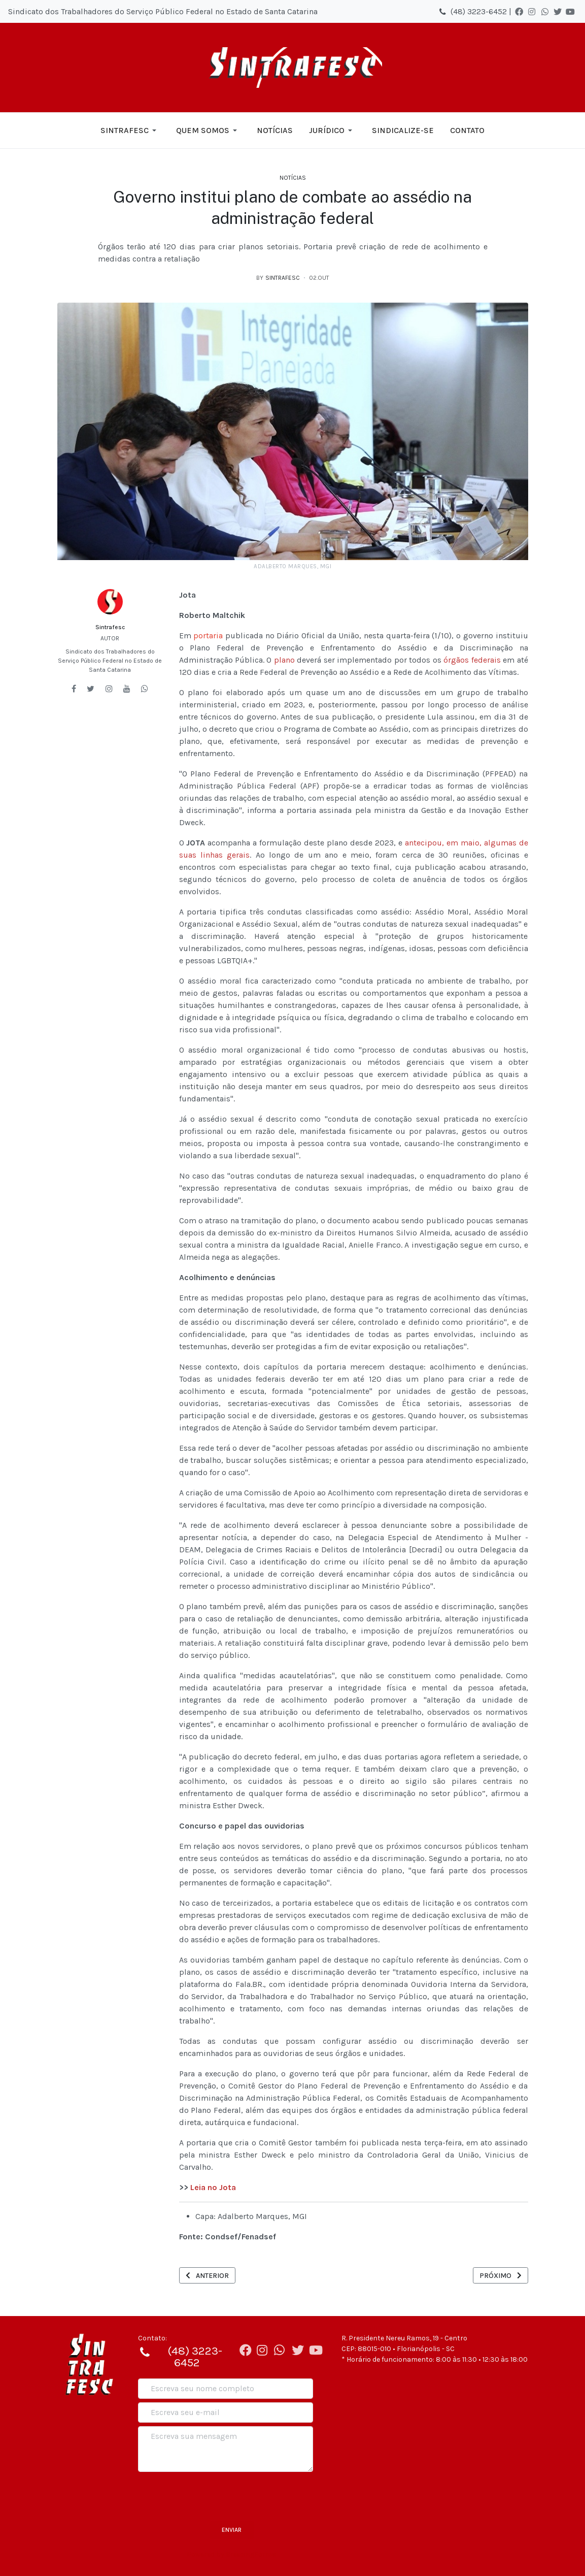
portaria (208, 635)
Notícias (293, 177)
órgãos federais (471, 660)
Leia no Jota (213, 2187)
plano (284, 660)
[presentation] (215, 2495)
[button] (130, 130)
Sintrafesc (110, 627)
